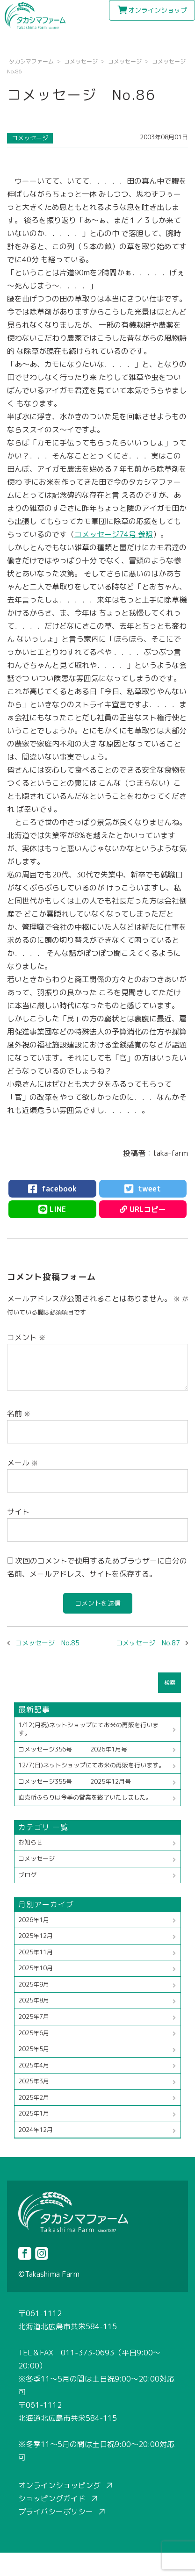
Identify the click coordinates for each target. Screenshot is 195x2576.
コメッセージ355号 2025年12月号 (74, 1781)
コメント (26, 1337)
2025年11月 (35, 1952)
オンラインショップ (157, 10)
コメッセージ (30, 138)
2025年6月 (33, 2033)
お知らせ (30, 1842)
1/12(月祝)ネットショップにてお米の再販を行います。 (88, 1729)
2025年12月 (35, 1935)
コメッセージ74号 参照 (113, 534)
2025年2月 (33, 2097)
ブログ (27, 1875)
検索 (169, 1682)
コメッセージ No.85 (47, 1642)
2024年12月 (35, 2129)
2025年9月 (33, 1984)
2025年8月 (33, 2000)
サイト (18, 1512)
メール (22, 1462)
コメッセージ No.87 (148, 1642)
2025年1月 (33, 2113)
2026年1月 (33, 1920)
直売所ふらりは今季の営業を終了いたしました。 (85, 1797)
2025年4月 (33, 2065)
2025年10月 (35, 1968)
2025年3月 (33, 2081)
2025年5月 (33, 2049)
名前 (18, 1413)
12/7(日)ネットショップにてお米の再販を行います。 (91, 1765)
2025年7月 (33, 2016)
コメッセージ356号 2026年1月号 (72, 1749)
